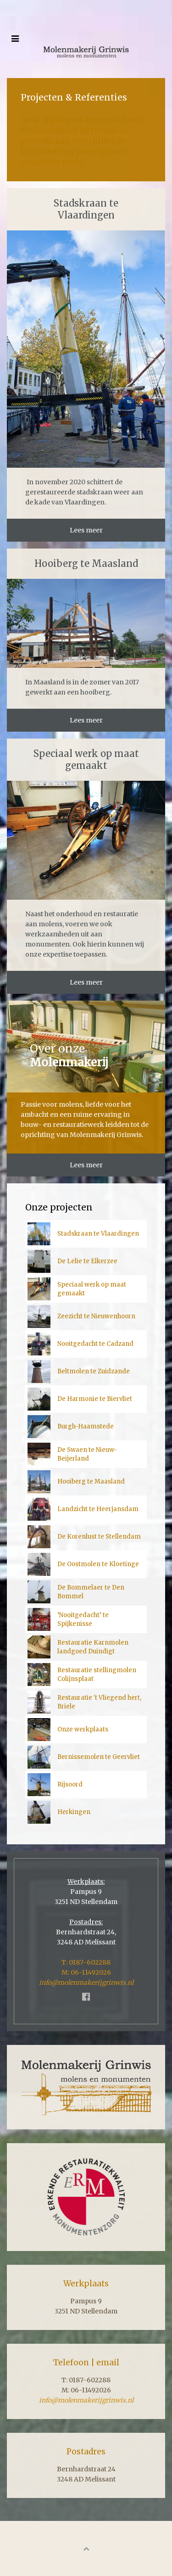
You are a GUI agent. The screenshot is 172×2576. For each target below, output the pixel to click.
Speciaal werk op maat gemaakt (86, 759)
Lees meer (86, 530)
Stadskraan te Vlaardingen (86, 209)
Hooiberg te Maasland (86, 563)
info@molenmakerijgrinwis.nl (86, 1982)
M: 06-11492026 (86, 1972)
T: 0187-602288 (86, 1962)
